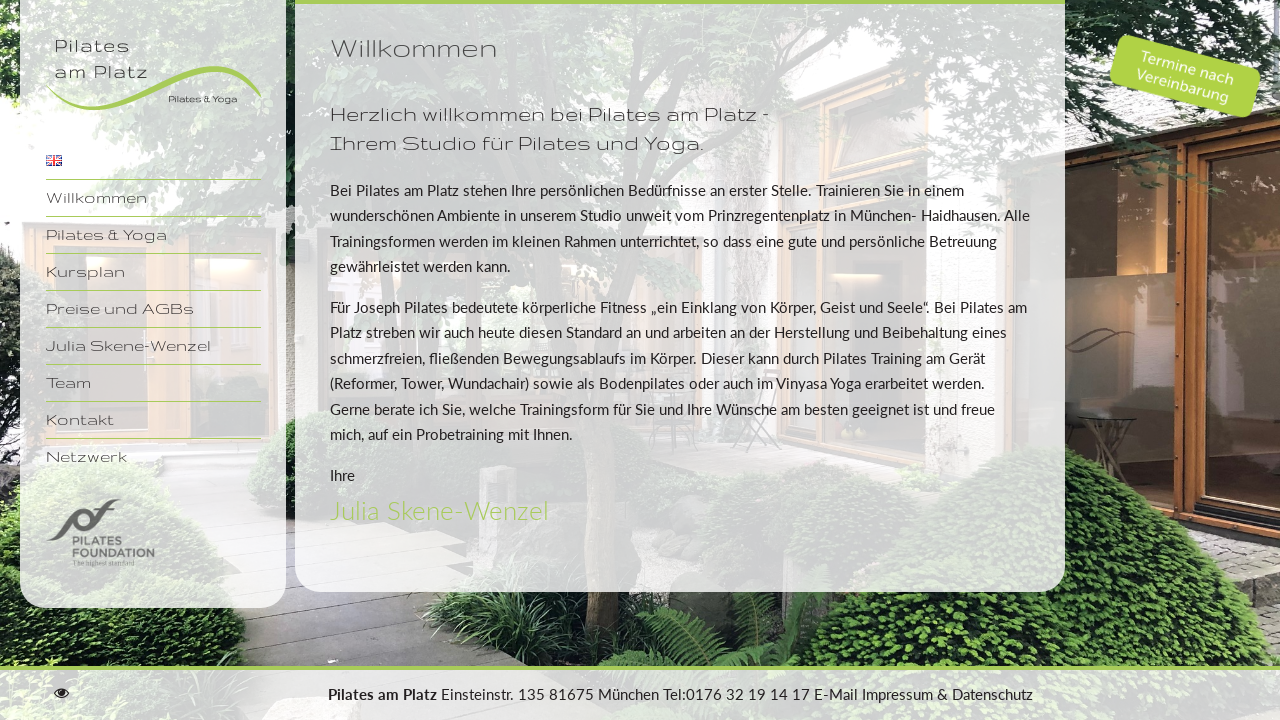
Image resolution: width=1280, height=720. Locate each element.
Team (68, 382)
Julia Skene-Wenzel (128, 345)
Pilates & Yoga (106, 234)
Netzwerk (86, 456)
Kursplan (85, 271)
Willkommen (96, 197)
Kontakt (80, 419)
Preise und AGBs (120, 308)
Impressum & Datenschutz (947, 694)
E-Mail (836, 694)
